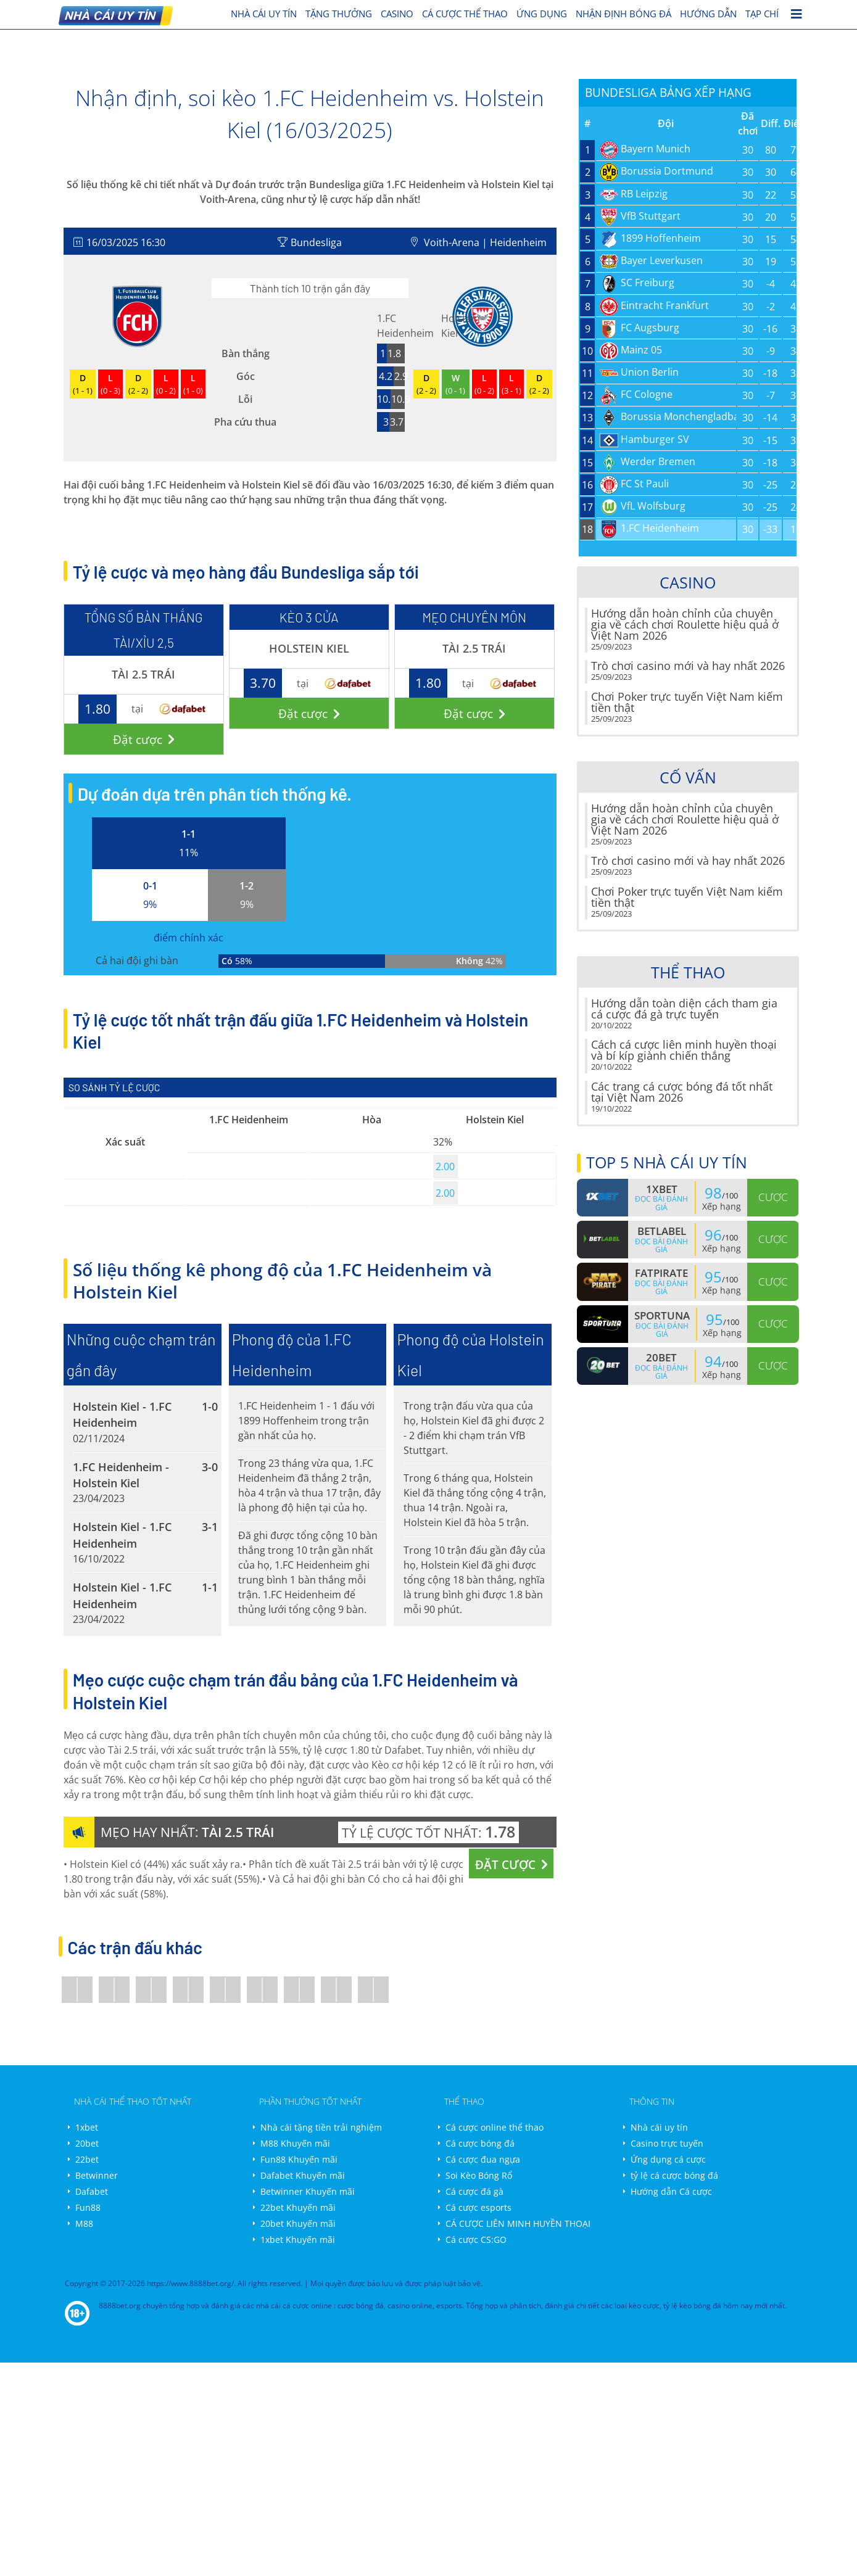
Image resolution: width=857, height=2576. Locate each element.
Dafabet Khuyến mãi (302, 2175)
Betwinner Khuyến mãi (307, 2191)
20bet (87, 2143)
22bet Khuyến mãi (298, 2207)
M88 (84, 2223)
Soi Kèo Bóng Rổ (478, 2175)
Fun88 (88, 2207)
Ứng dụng (541, 13)
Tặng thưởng (338, 13)
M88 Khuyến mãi (295, 2143)
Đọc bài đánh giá (661, 1203)
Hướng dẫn (708, 13)
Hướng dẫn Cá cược (671, 2191)
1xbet (86, 2127)
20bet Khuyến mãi (298, 2223)
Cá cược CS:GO (476, 2239)
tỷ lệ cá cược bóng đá (674, 2175)
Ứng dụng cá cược (668, 2159)
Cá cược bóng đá (480, 2143)
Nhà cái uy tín (659, 2127)
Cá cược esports (478, 2207)
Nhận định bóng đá (623, 13)
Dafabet (91, 2191)
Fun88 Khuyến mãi (298, 2159)
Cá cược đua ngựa (482, 2159)
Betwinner (96, 2175)
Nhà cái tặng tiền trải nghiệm (321, 2127)
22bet (87, 2159)
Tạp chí (762, 13)
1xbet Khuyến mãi (297, 2239)
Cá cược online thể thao (494, 2127)
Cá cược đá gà (474, 2191)
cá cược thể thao (465, 13)
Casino (397, 13)
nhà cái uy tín (264, 13)
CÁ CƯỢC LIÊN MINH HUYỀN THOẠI (517, 2223)
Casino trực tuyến (667, 2143)
